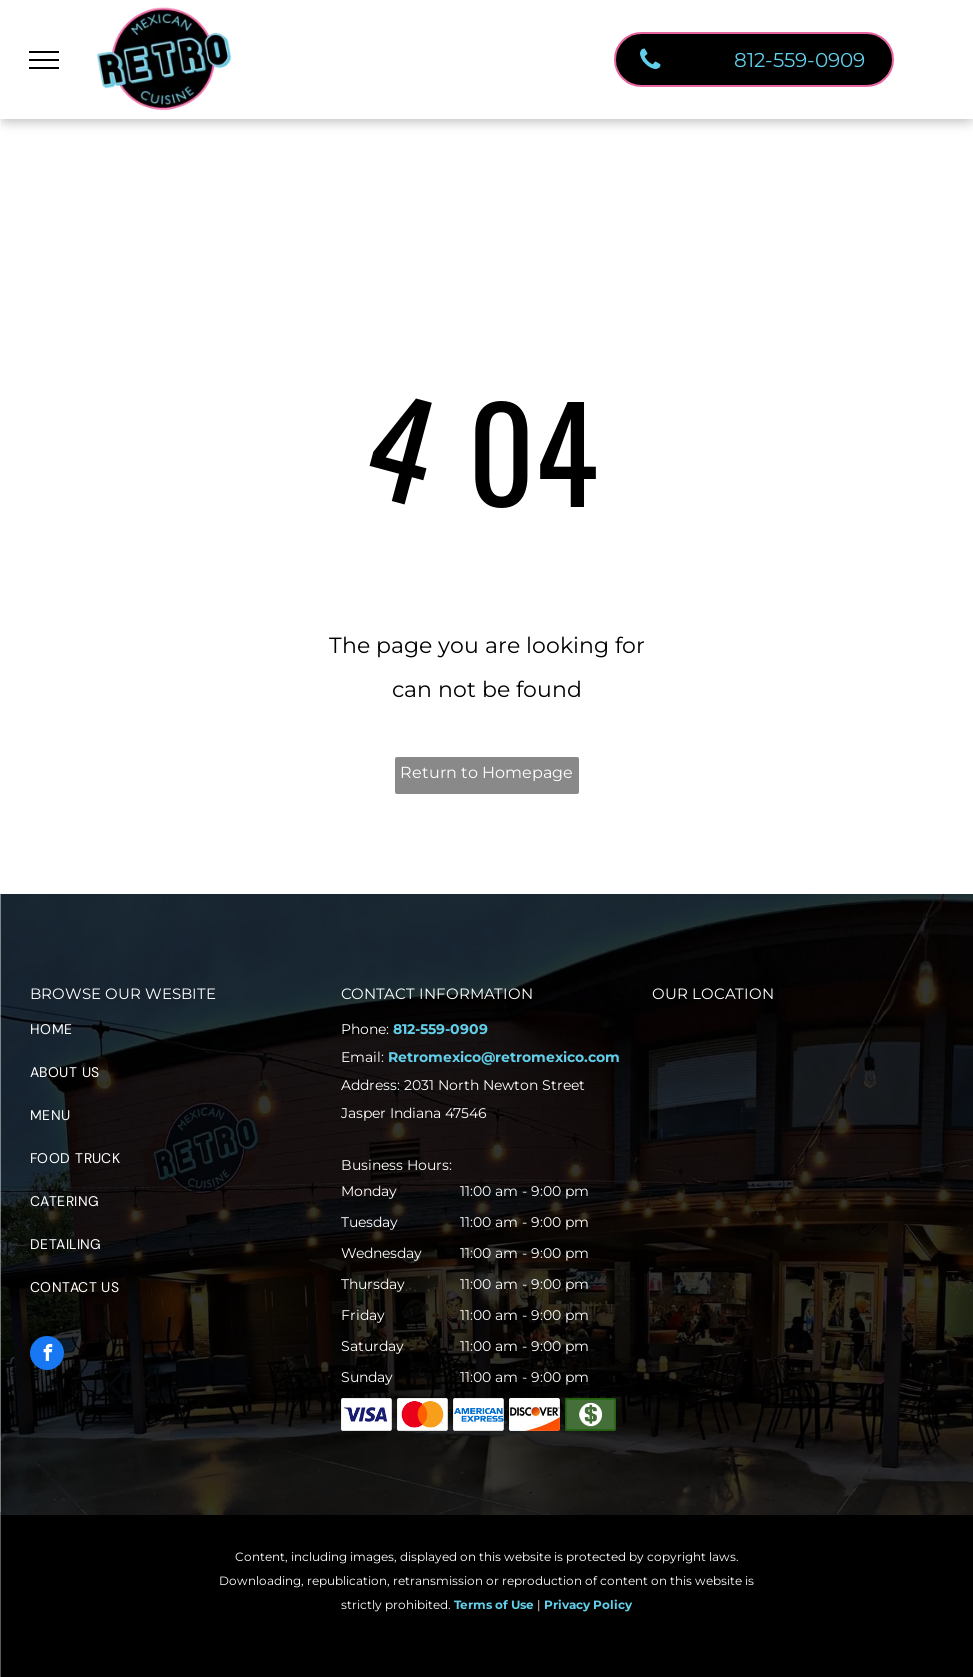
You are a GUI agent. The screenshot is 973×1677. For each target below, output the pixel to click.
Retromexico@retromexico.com (504, 1057)
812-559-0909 (440, 1029)
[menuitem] (175, 1036)
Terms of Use (494, 1604)
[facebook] (47, 1355)
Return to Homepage (486, 772)
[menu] (44, 60)
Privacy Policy (588, 1604)
